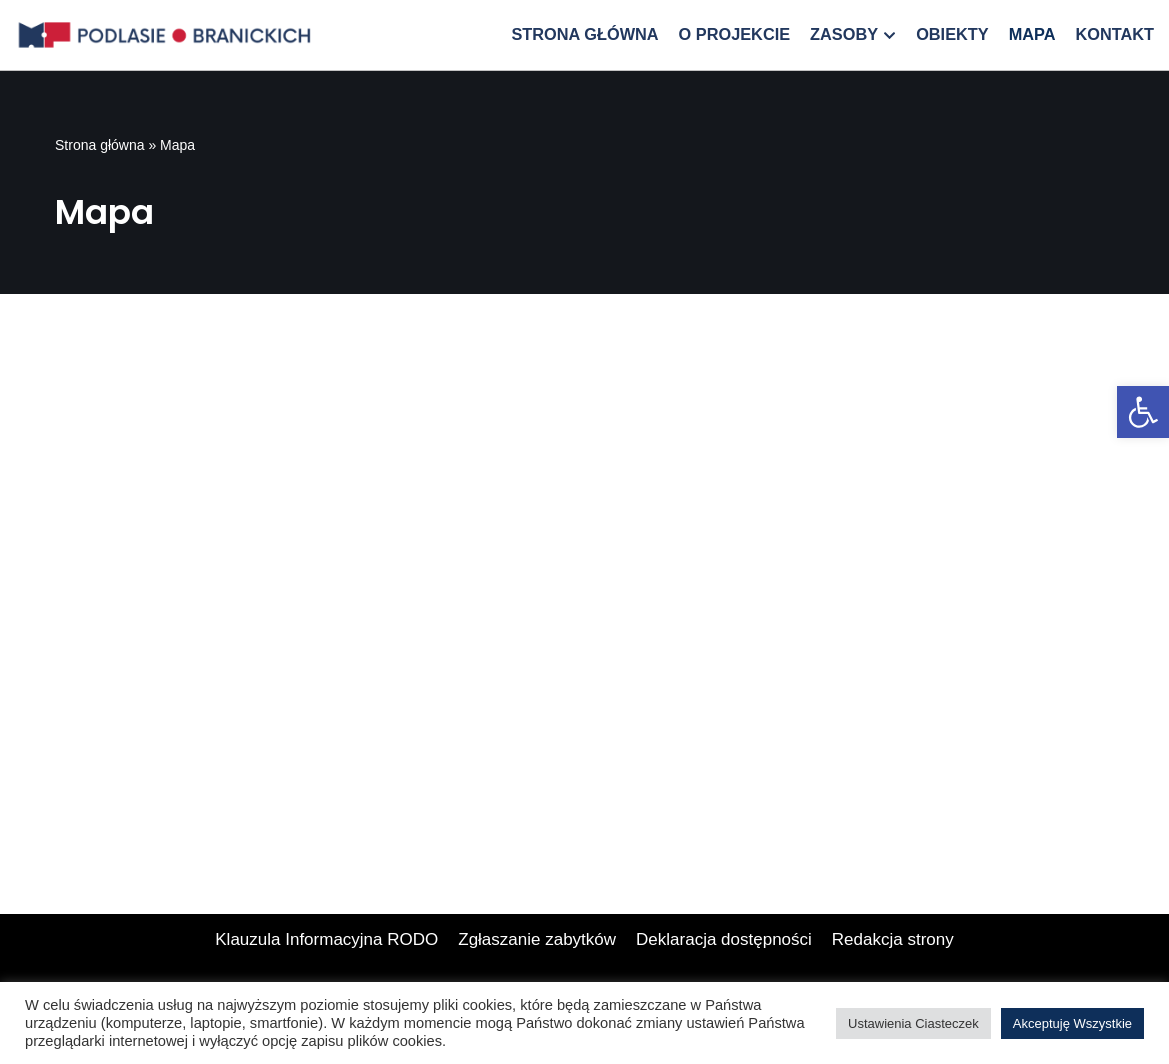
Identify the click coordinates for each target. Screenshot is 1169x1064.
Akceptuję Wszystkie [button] (1072, 1023)
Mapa (1032, 34)
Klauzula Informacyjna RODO (326, 939)
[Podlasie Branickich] (170, 35)
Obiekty (952, 34)
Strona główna (584, 34)
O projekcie (735, 34)
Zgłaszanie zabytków (537, 939)
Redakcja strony (893, 939)
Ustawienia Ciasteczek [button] (913, 1023)
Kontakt (1114, 34)
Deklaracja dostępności (724, 939)
